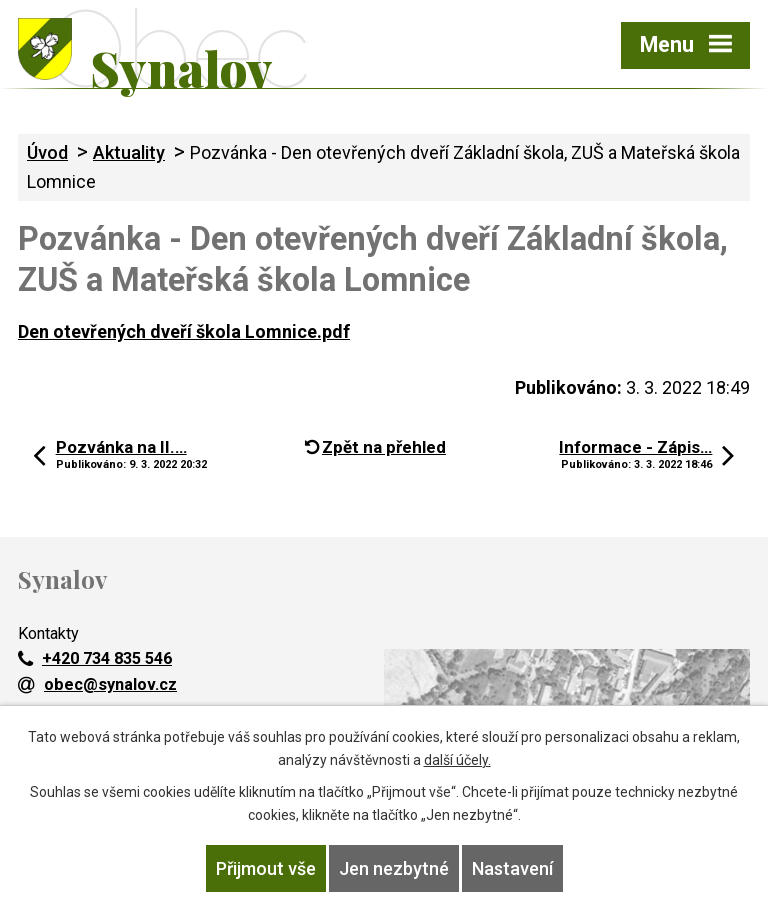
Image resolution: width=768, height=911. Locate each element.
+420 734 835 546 (95, 658)
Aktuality (129, 152)
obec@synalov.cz (97, 684)
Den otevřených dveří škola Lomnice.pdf (184, 331)
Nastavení (512, 868)
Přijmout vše (266, 868)
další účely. (457, 760)
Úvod (47, 152)
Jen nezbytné (394, 868)
